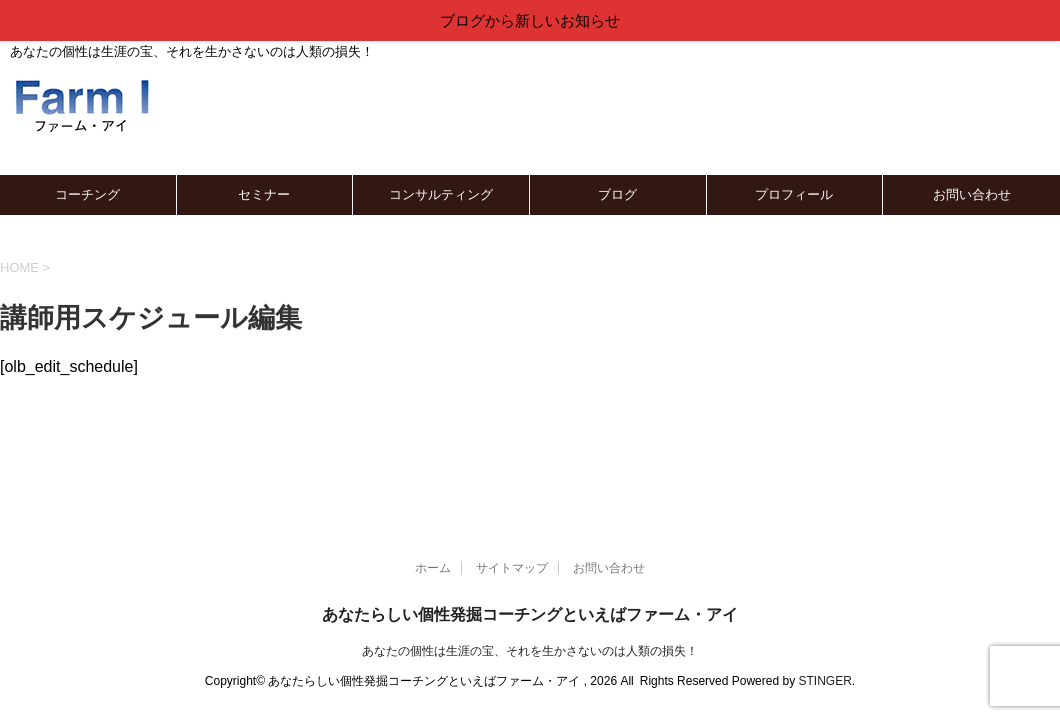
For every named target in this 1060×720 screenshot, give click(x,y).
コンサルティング (441, 194)
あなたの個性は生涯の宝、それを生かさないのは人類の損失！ (530, 651)
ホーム (433, 568)
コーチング (87, 194)
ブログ (617, 194)
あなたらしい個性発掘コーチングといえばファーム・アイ (530, 614)
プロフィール (794, 194)
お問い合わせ (972, 194)
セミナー (264, 194)
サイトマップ (512, 568)
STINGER (824, 681)
